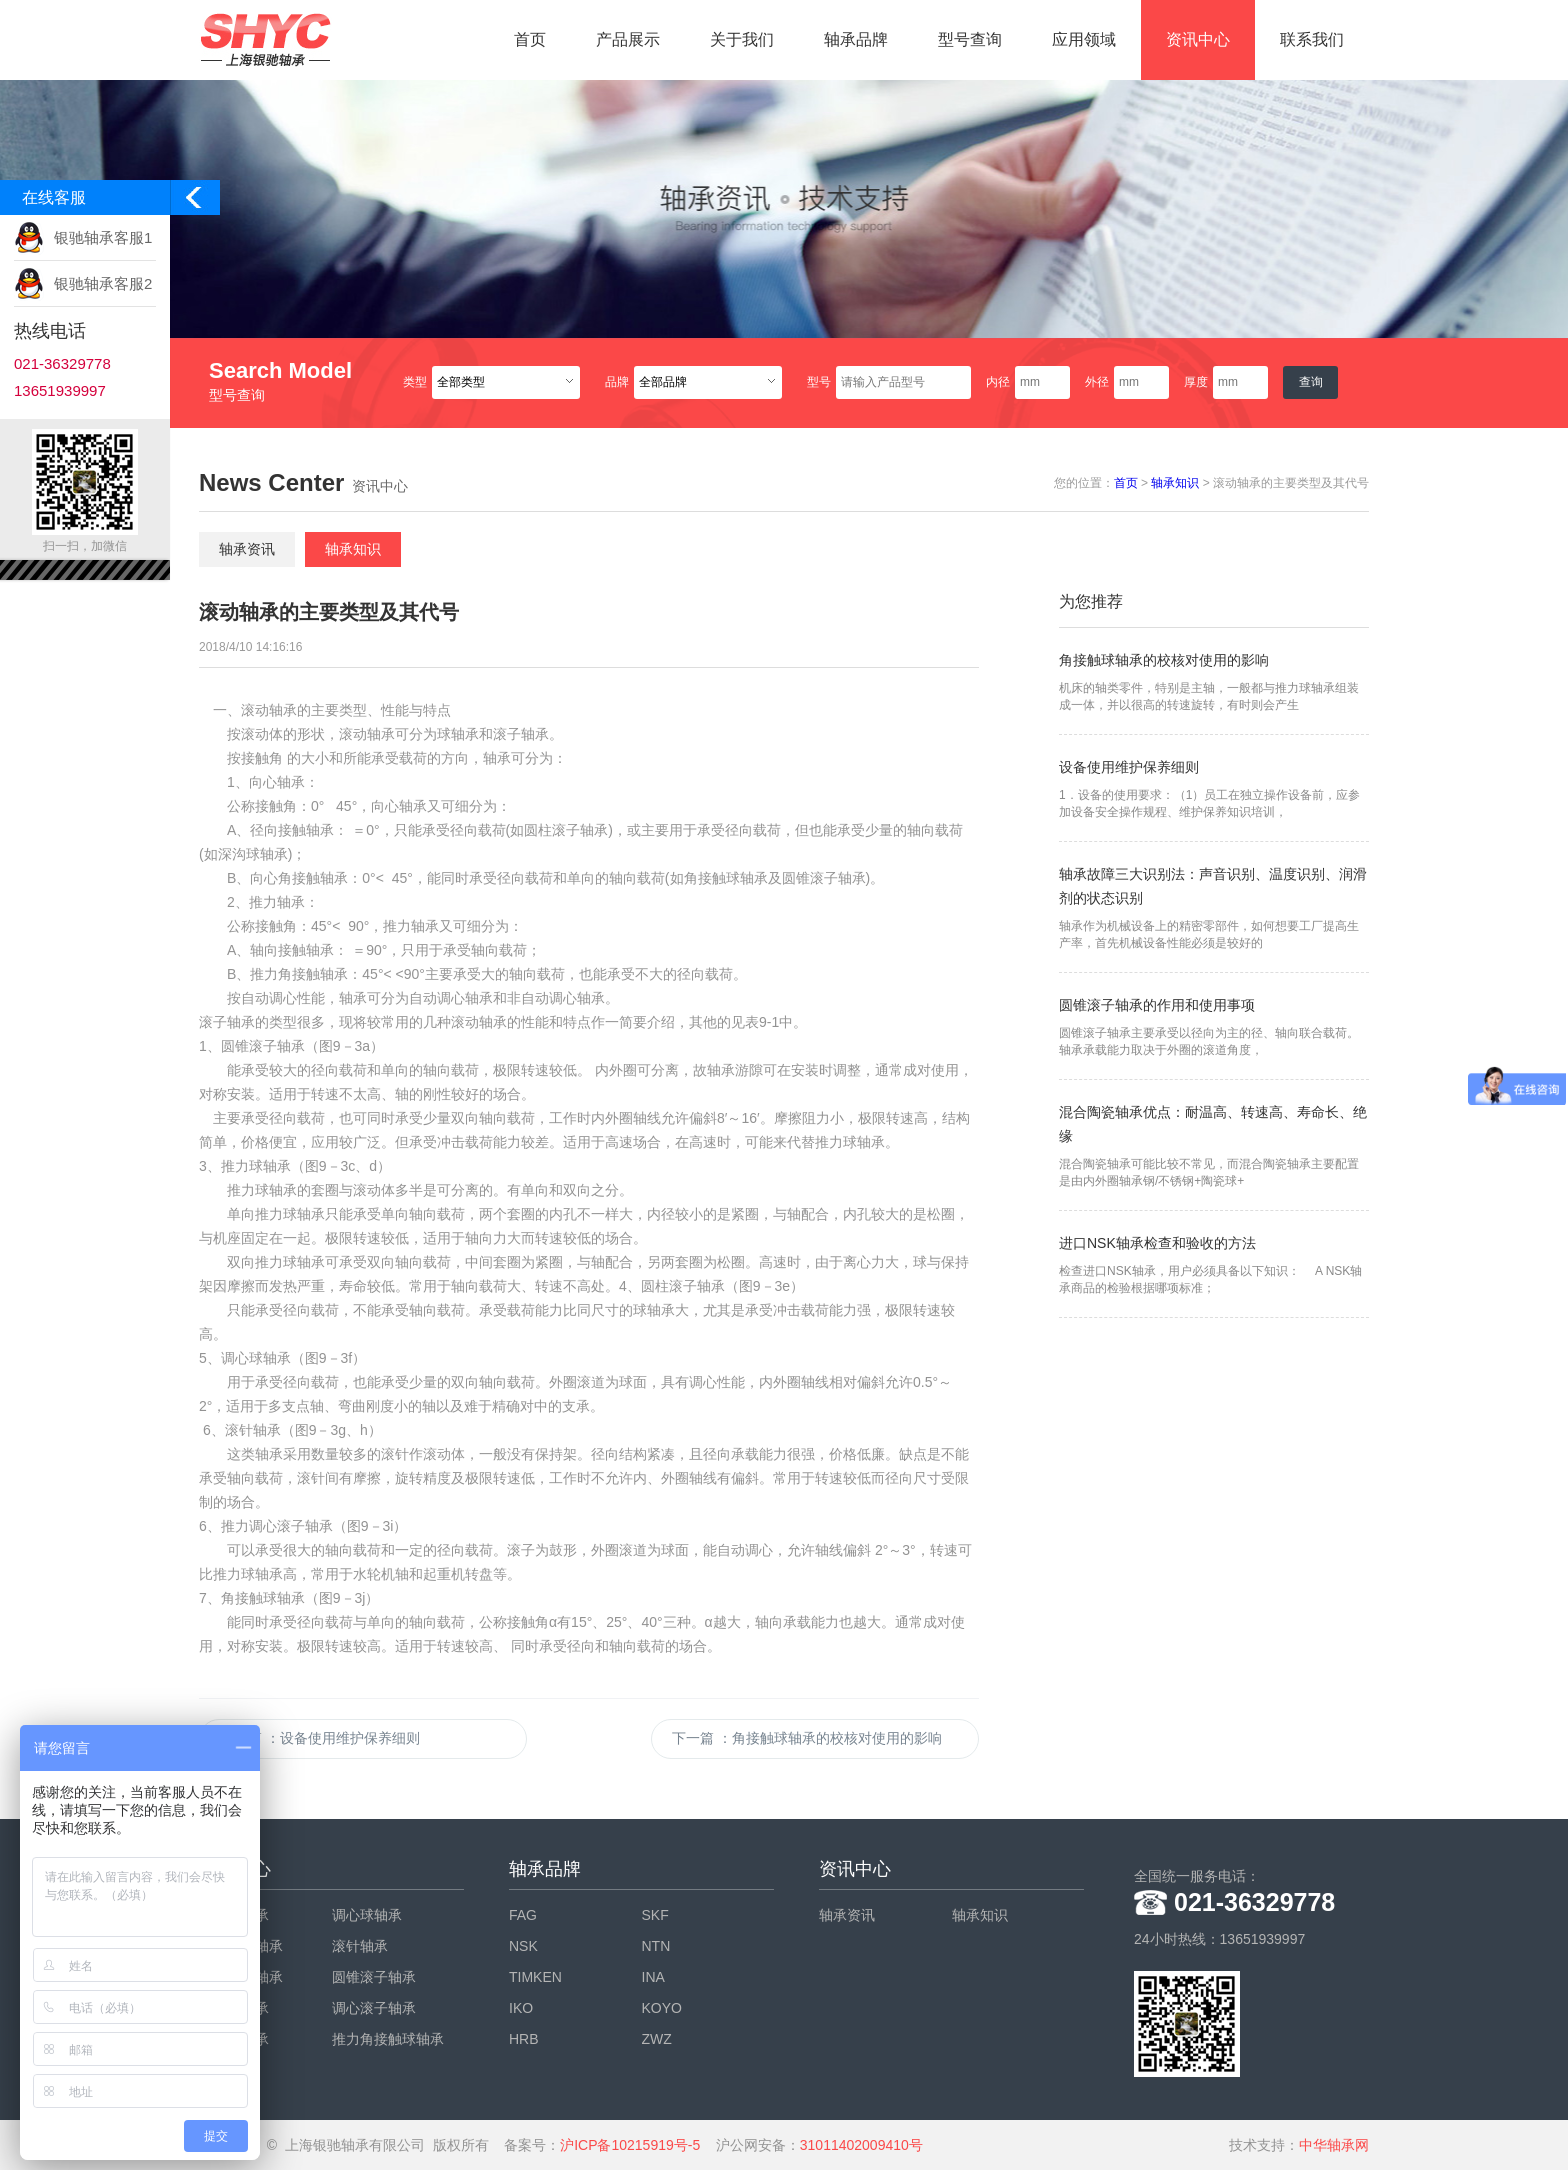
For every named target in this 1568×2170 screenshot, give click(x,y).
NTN (656, 1946)
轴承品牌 (856, 39)
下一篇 (807, 1738)
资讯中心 (1198, 39)
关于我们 (742, 39)
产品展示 (628, 39)
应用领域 (1084, 39)
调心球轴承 (367, 1915)
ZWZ (657, 2039)
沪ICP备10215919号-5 (630, 2145)
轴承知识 (1175, 483)
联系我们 (1312, 39)
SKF (655, 1915)
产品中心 (235, 1869)
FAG (523, 1915)
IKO (521, 2008)
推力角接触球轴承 (388, 2039)
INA (653, 1977)
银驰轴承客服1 (103, 237)
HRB (524, 2039)
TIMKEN (535, 1977)
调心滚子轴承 (374, 2008)
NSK (523, 1946)
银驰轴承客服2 (103, 283)
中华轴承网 (1334, 2145)
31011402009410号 (861, 2145)
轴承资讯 (247, 549)
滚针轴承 (360, 1946)
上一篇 (320, 1738)
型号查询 (970, 39)
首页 (530, 39)
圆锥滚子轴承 (374, 1977)
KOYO (662, 2008)
